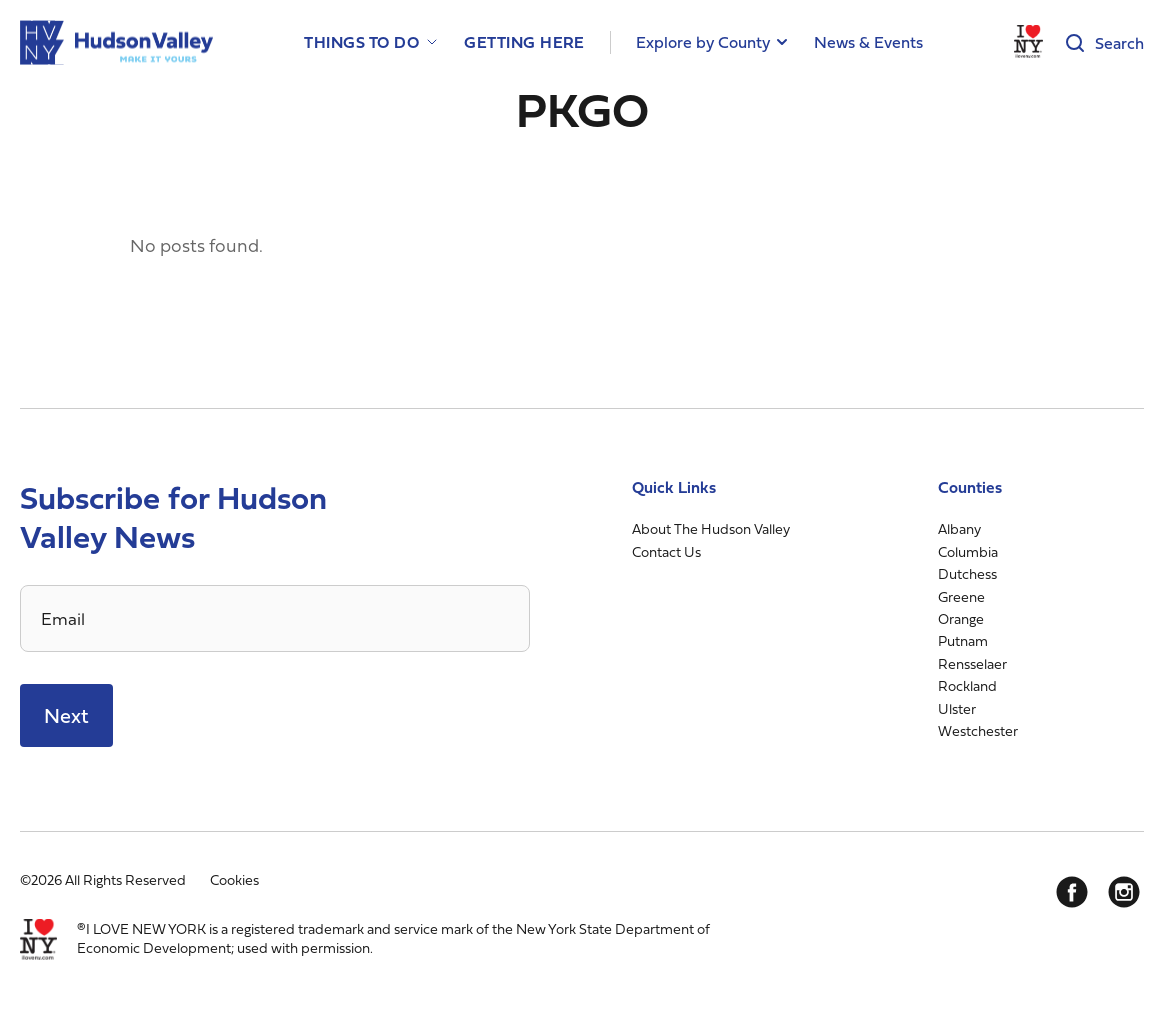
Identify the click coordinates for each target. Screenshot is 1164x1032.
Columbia (968, 551)
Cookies (234, 879)
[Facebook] (1072, 892)
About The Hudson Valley (711, 528)
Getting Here (524, 42)
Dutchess (967, 573)
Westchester (978, 730)
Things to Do (361, 42)
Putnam (963, 640)
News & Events (868, 42)
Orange (961, 618)
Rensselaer (972, 663)
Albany (959, 528)
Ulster (957, 708)
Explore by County (703, 42)
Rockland (967, 685)
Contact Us (666, 551)
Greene (961, 596)
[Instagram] (1124, 892)
